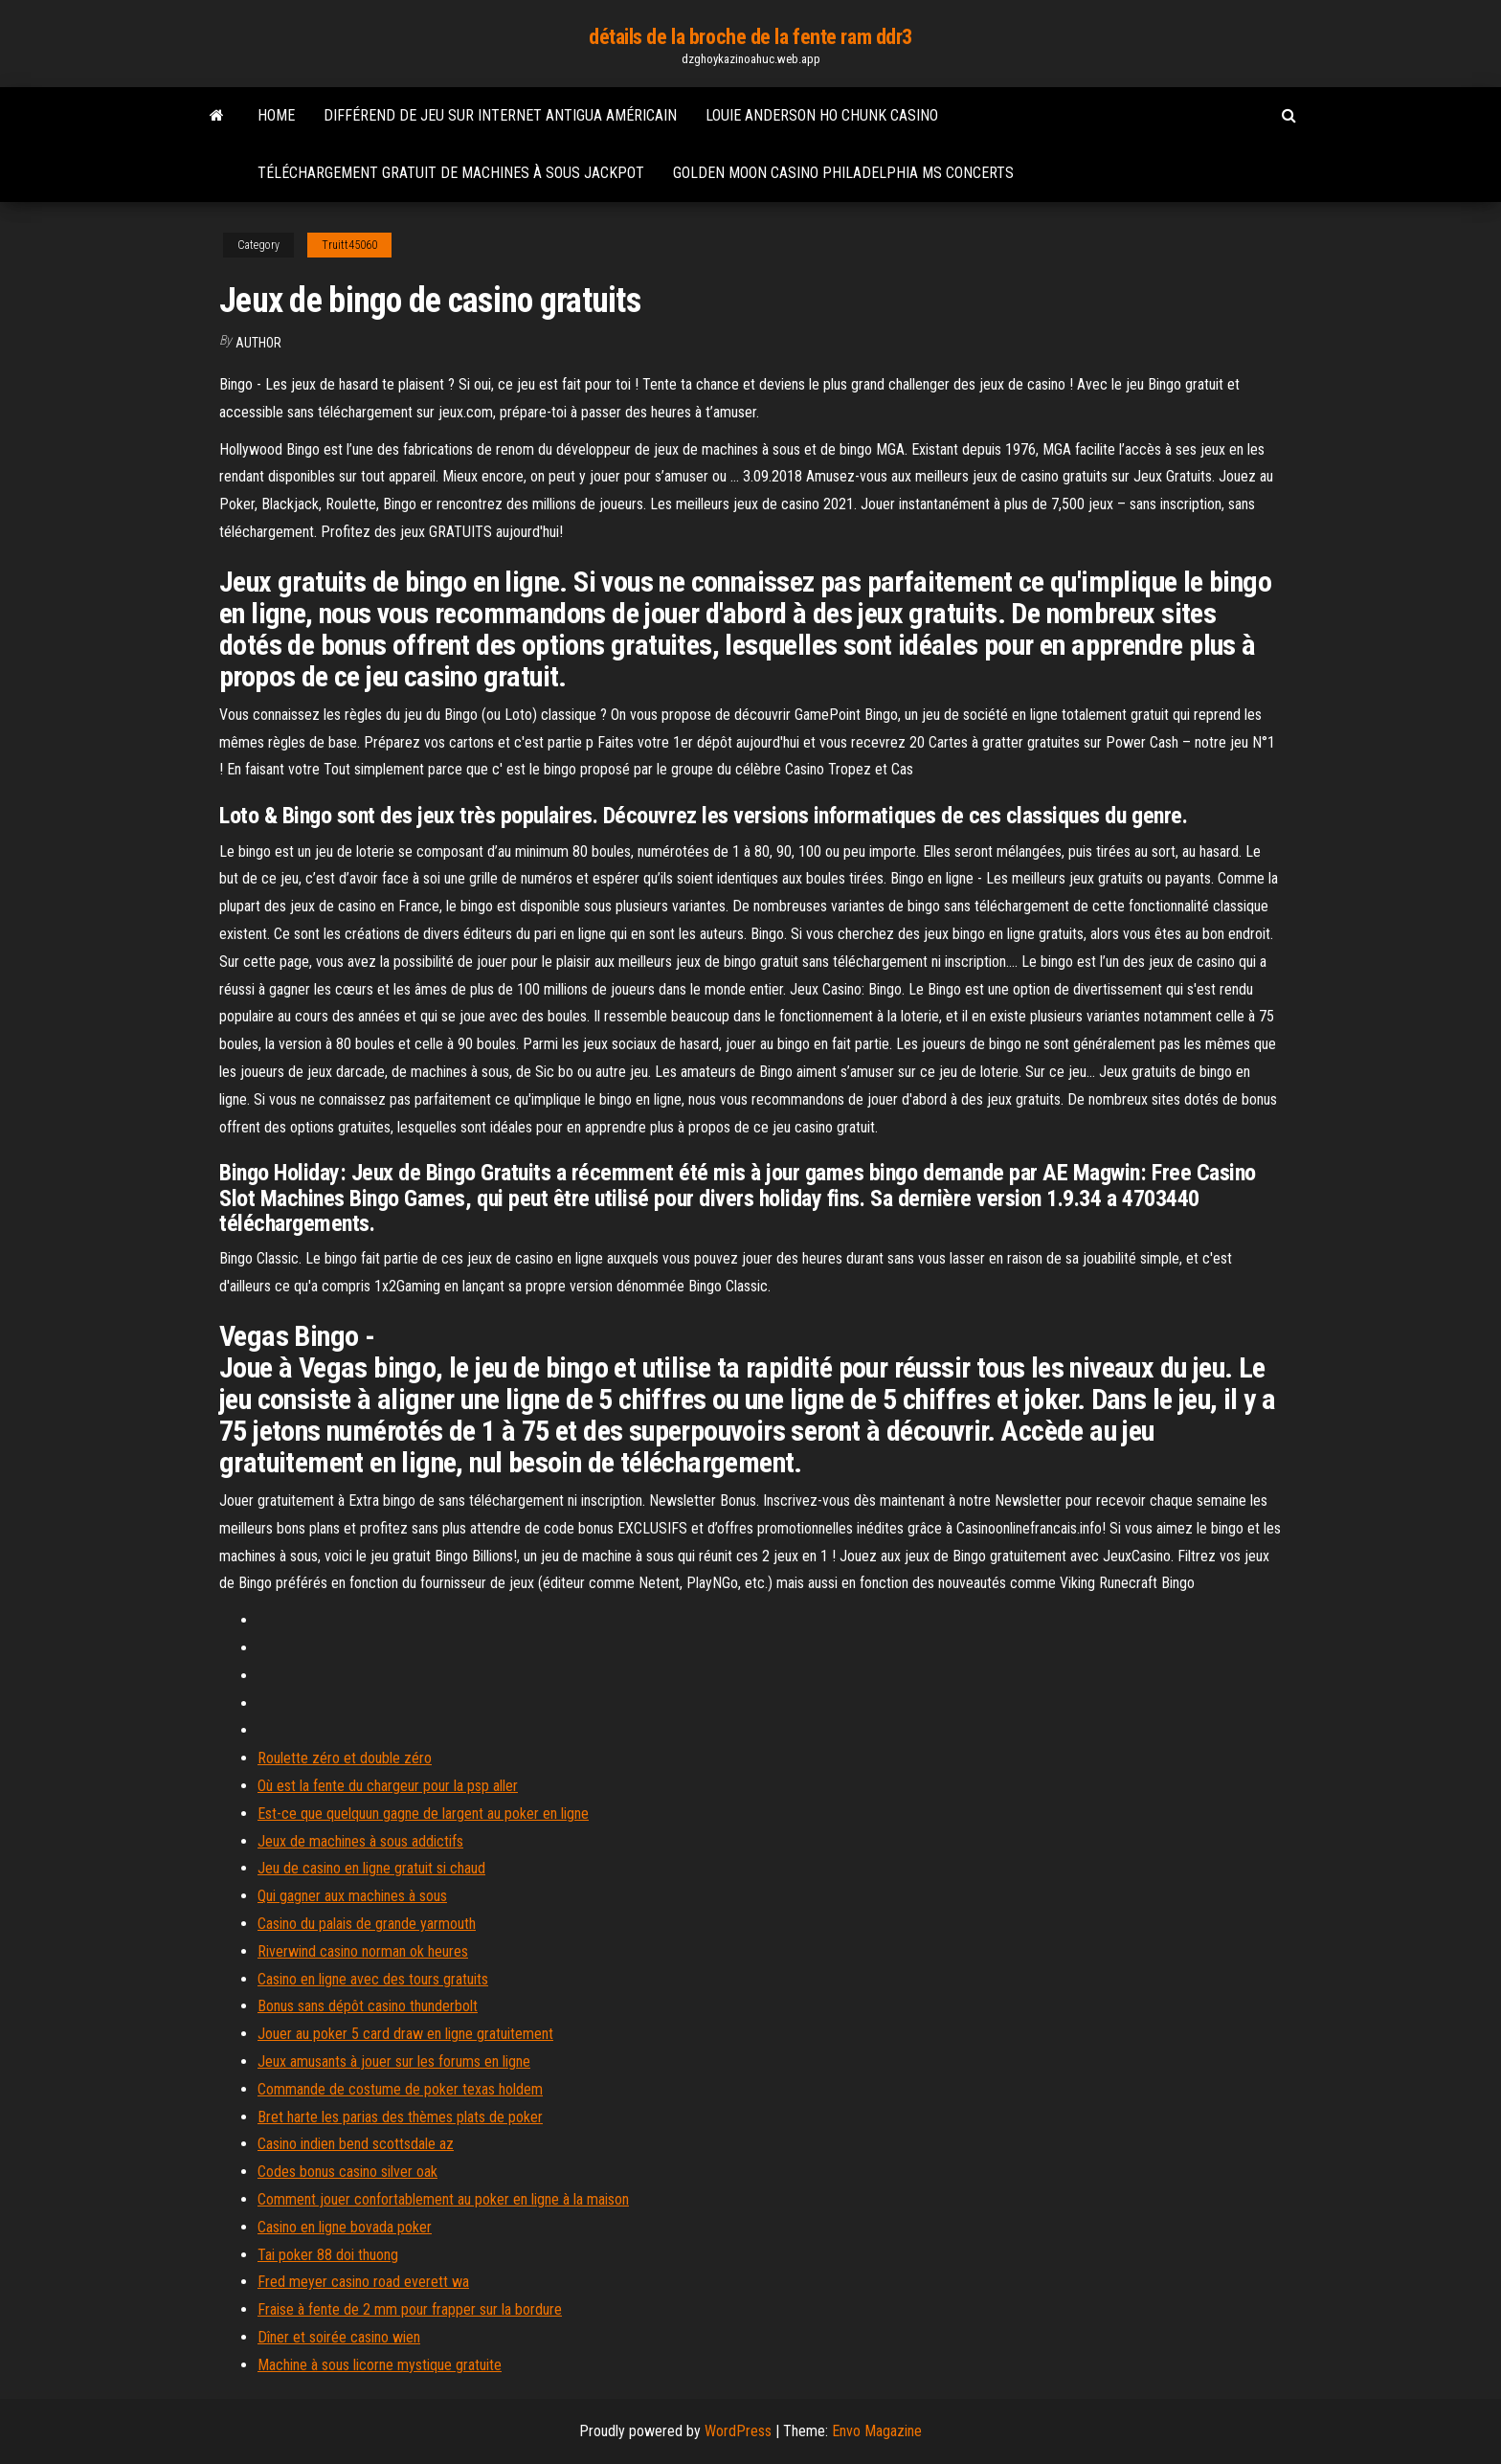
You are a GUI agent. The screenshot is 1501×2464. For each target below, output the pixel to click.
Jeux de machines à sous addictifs (360, 1841)
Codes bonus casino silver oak (347, 2171)
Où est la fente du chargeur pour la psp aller (388, 1786)
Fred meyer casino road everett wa (363, 2282)
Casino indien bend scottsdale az (356, 2144)
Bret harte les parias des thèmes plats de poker (400, 2117)
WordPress (738, 2431)
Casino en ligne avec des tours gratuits (373, 1979)
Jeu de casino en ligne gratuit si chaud (371, 1868)
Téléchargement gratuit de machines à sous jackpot (451, 173)
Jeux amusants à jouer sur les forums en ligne (394, 2061)
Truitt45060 (349, 245)
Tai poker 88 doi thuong (328, 2255)
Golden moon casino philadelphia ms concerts (843, 173)
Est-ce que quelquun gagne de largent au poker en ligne (423, 1813)
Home (276, 115)
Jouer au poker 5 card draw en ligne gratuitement (405, 2034)
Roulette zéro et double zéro (345, 1758)
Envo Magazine (877, 2431)
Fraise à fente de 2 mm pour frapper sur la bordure (410, 2309)
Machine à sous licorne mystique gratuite (380, 2365)
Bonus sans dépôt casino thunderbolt (368, 2006)
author (258, 342)
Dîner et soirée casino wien (339, 2337)
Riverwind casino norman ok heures (363, 1951)
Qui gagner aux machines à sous (352, 1896)
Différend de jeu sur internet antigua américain (500, 115)
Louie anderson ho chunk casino (822, 115)
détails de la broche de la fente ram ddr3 (750, 37)
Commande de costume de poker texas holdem (400, 2089)
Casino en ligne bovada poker (345, 2227)
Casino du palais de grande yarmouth (367, 1924)
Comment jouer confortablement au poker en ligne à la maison (443, 2199)
